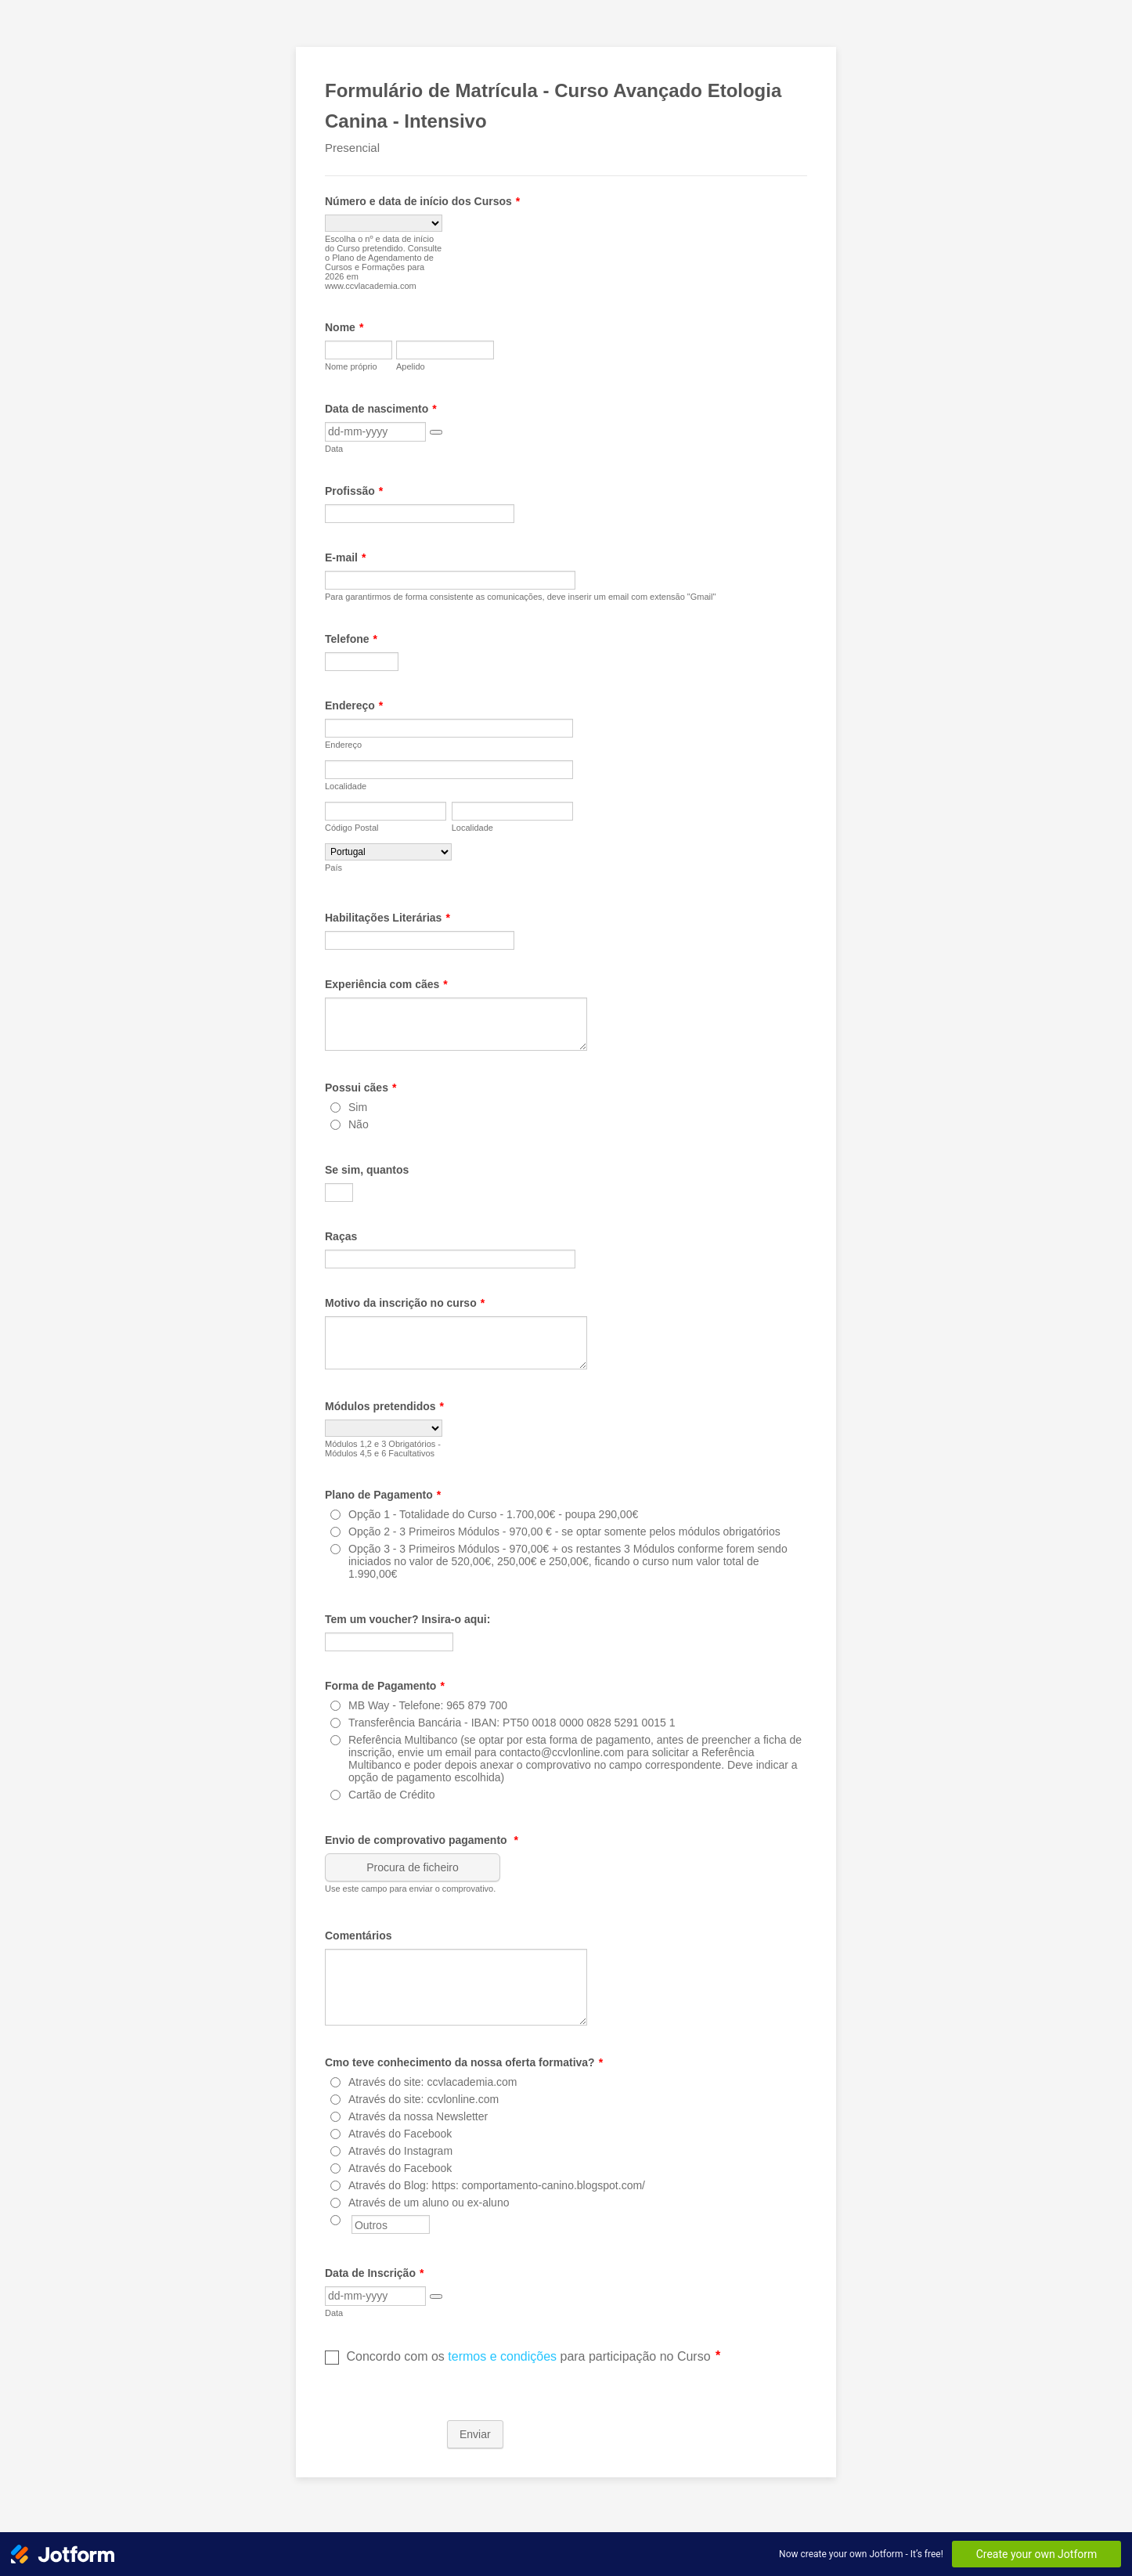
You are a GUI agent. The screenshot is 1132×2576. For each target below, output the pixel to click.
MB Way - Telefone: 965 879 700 (427, 1705)
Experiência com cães (386, 984)
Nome (344, 327)
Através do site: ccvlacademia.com (432, 2082)
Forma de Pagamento (385, 1685)
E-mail (345, 557)
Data (334, 448)
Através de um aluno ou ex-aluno (428, 2202)
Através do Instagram (400, 2151)
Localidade (345, 786)
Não (358, 1124)
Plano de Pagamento (383, 1494)
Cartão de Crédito (391, 1794)
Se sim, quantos (367, 1170)
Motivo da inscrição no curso (405, 1303)
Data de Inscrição (374, 2273)
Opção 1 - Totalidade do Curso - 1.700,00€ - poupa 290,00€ (493, 1514)
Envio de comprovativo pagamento (421, 1840)
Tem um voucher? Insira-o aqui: (407, 1619)
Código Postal (352, 827)
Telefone (351, 639)
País (333, 867)
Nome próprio (351, 366)
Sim (357, 1107)
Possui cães (360, 1087)
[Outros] (335, 2220)
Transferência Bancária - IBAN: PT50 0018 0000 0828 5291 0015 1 (511, 1722)
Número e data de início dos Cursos (422, 201)
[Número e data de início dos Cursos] (383, 223)
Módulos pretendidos (384, 1406)
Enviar (475, 2434)
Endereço (354, 705)
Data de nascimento (381, 408)
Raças (341, 1236)
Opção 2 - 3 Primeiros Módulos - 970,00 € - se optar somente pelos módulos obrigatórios (564, 1531)
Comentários (358, 1935)
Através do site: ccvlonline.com (423, 2099)
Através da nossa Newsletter (418, 2116)
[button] (436, 432)
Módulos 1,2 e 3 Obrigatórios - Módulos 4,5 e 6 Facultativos (383, 1448)
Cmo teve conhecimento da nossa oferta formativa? (464, 2062)
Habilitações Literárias (387, 917)
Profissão (354, 491)
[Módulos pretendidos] (383, 1428)
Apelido (410, 366)
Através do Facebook (400, 2133)
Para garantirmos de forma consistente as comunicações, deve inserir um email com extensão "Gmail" (520, 596)
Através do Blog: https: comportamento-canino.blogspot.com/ (496, 2185)
